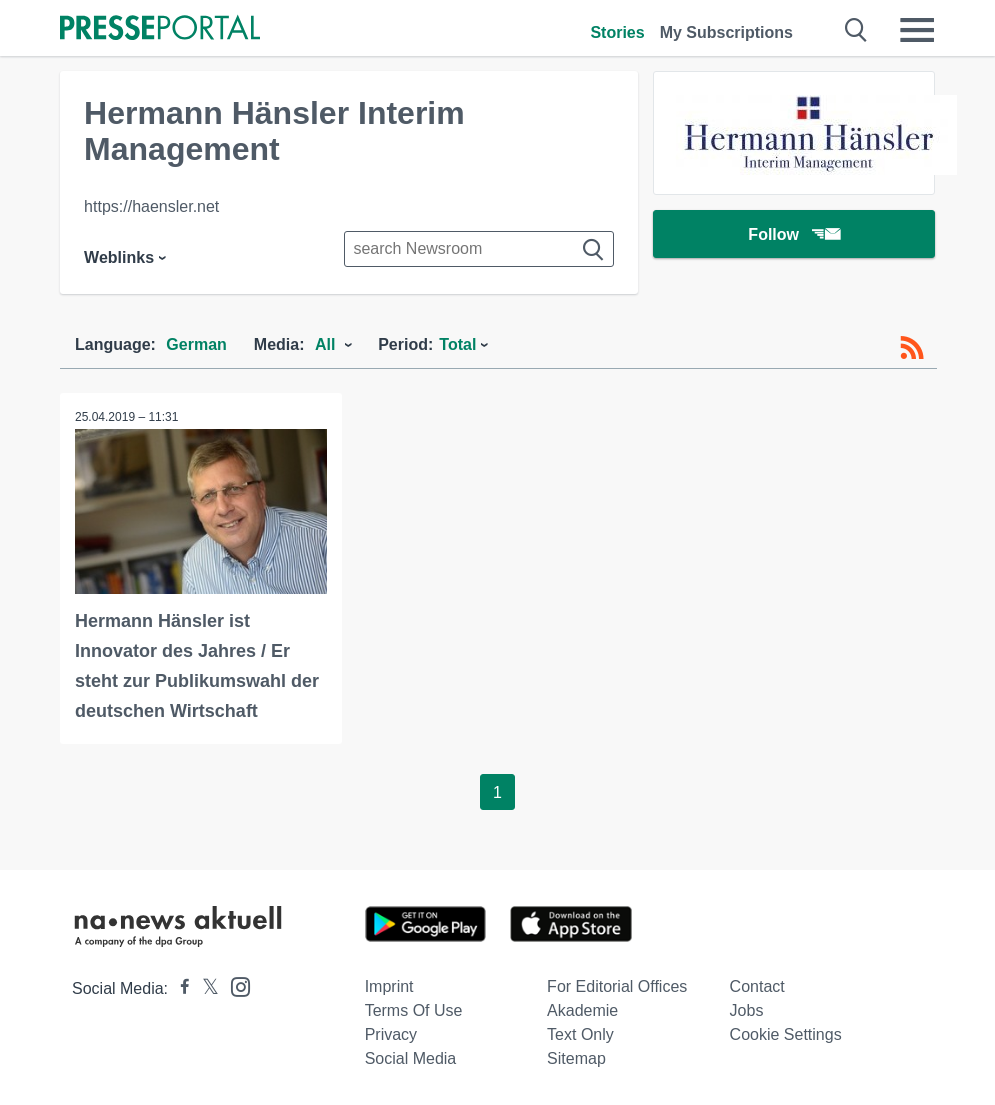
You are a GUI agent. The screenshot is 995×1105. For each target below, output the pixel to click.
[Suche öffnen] (856, 30)
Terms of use (414, 1010)
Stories (617, 32)
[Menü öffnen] (917, 30)
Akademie (582, 1010)
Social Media (411, 1058)
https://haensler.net (151, 206)
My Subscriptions (726, 32)
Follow (794, 234)
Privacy (391, 1034)
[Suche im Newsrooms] (479, 249)
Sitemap (576, 1058)
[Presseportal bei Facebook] (179, 988)
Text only (580, 1034)
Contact (757, 986)
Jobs (747, 1010)
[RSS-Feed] (912, 348)
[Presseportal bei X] (204, 988)
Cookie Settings (786, 1034)
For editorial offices (617, 986)
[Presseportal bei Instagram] (234, 985)
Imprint (389, 986)
